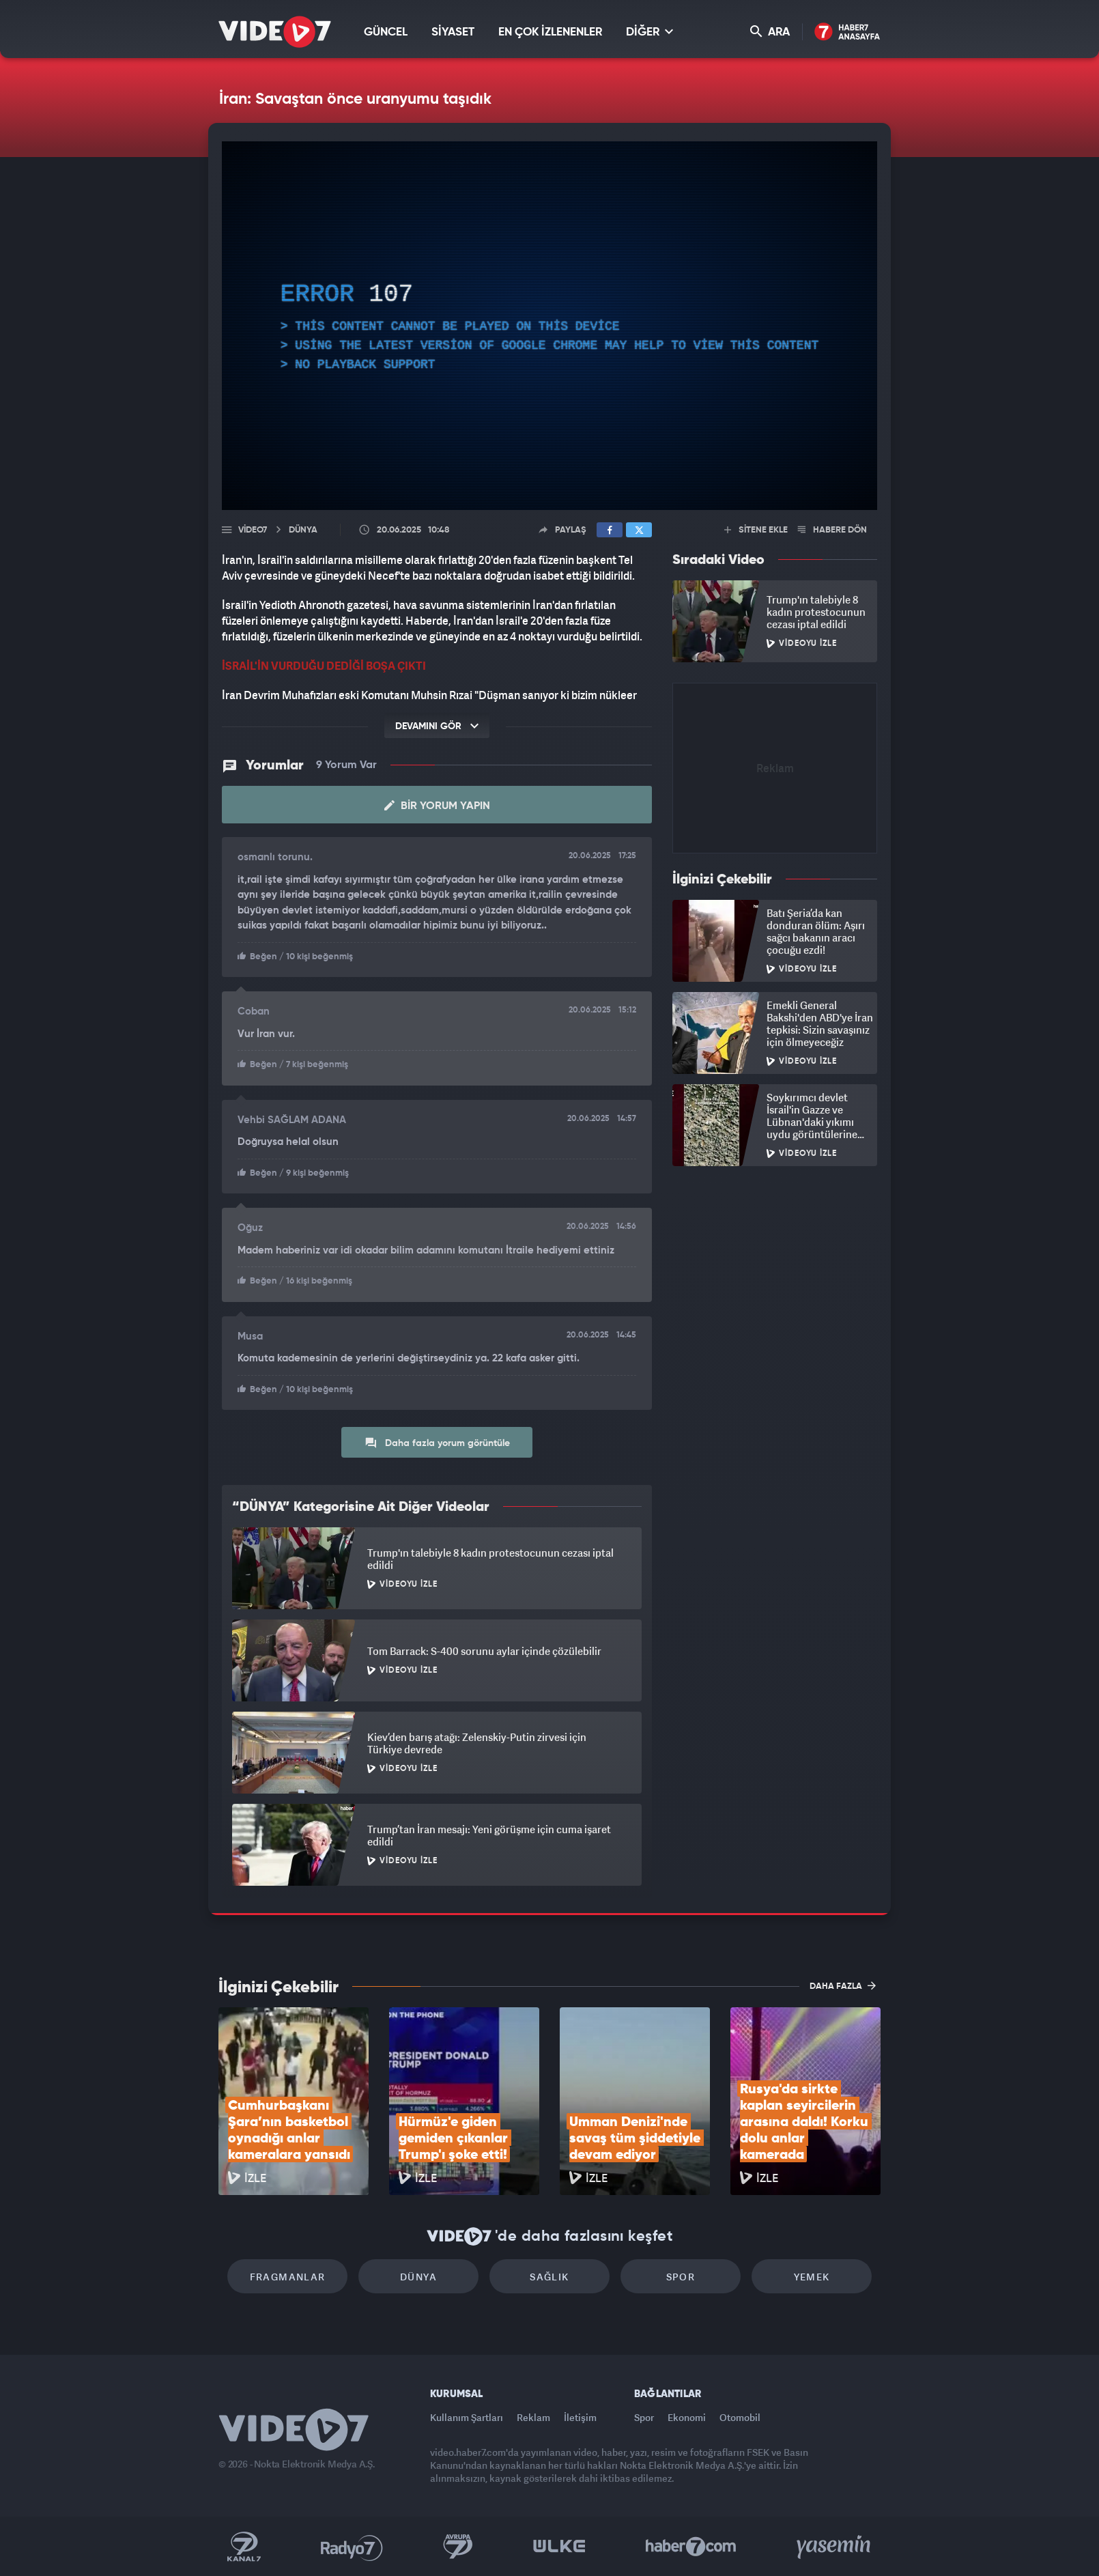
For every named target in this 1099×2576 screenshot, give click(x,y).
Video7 (252, 530)
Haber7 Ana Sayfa (847, 32)
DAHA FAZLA (843, 1985)
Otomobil (739, 2417)
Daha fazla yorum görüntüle (437, 1442)
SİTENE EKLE (756, 530)
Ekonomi (687, 2417)
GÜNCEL (386, 32)
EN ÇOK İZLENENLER (550, 32)
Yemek (812, 2276)
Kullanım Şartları (466, 2417)
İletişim (580, 2417)
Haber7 (691, 2547)
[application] (549, 325)
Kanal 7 (244, 2547)
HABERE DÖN (832, 530)
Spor (681, 2276)
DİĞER (649, 32)
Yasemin (835, 2547)
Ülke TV (559, 2547)
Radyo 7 (352, 2547)
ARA (770, 32)
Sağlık (549, 2276)
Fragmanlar (288, 2276)
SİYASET (452, 32)
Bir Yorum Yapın (437, 805)
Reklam (533, 2417)
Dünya (418, 2276)
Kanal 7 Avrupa (458, 2547)
